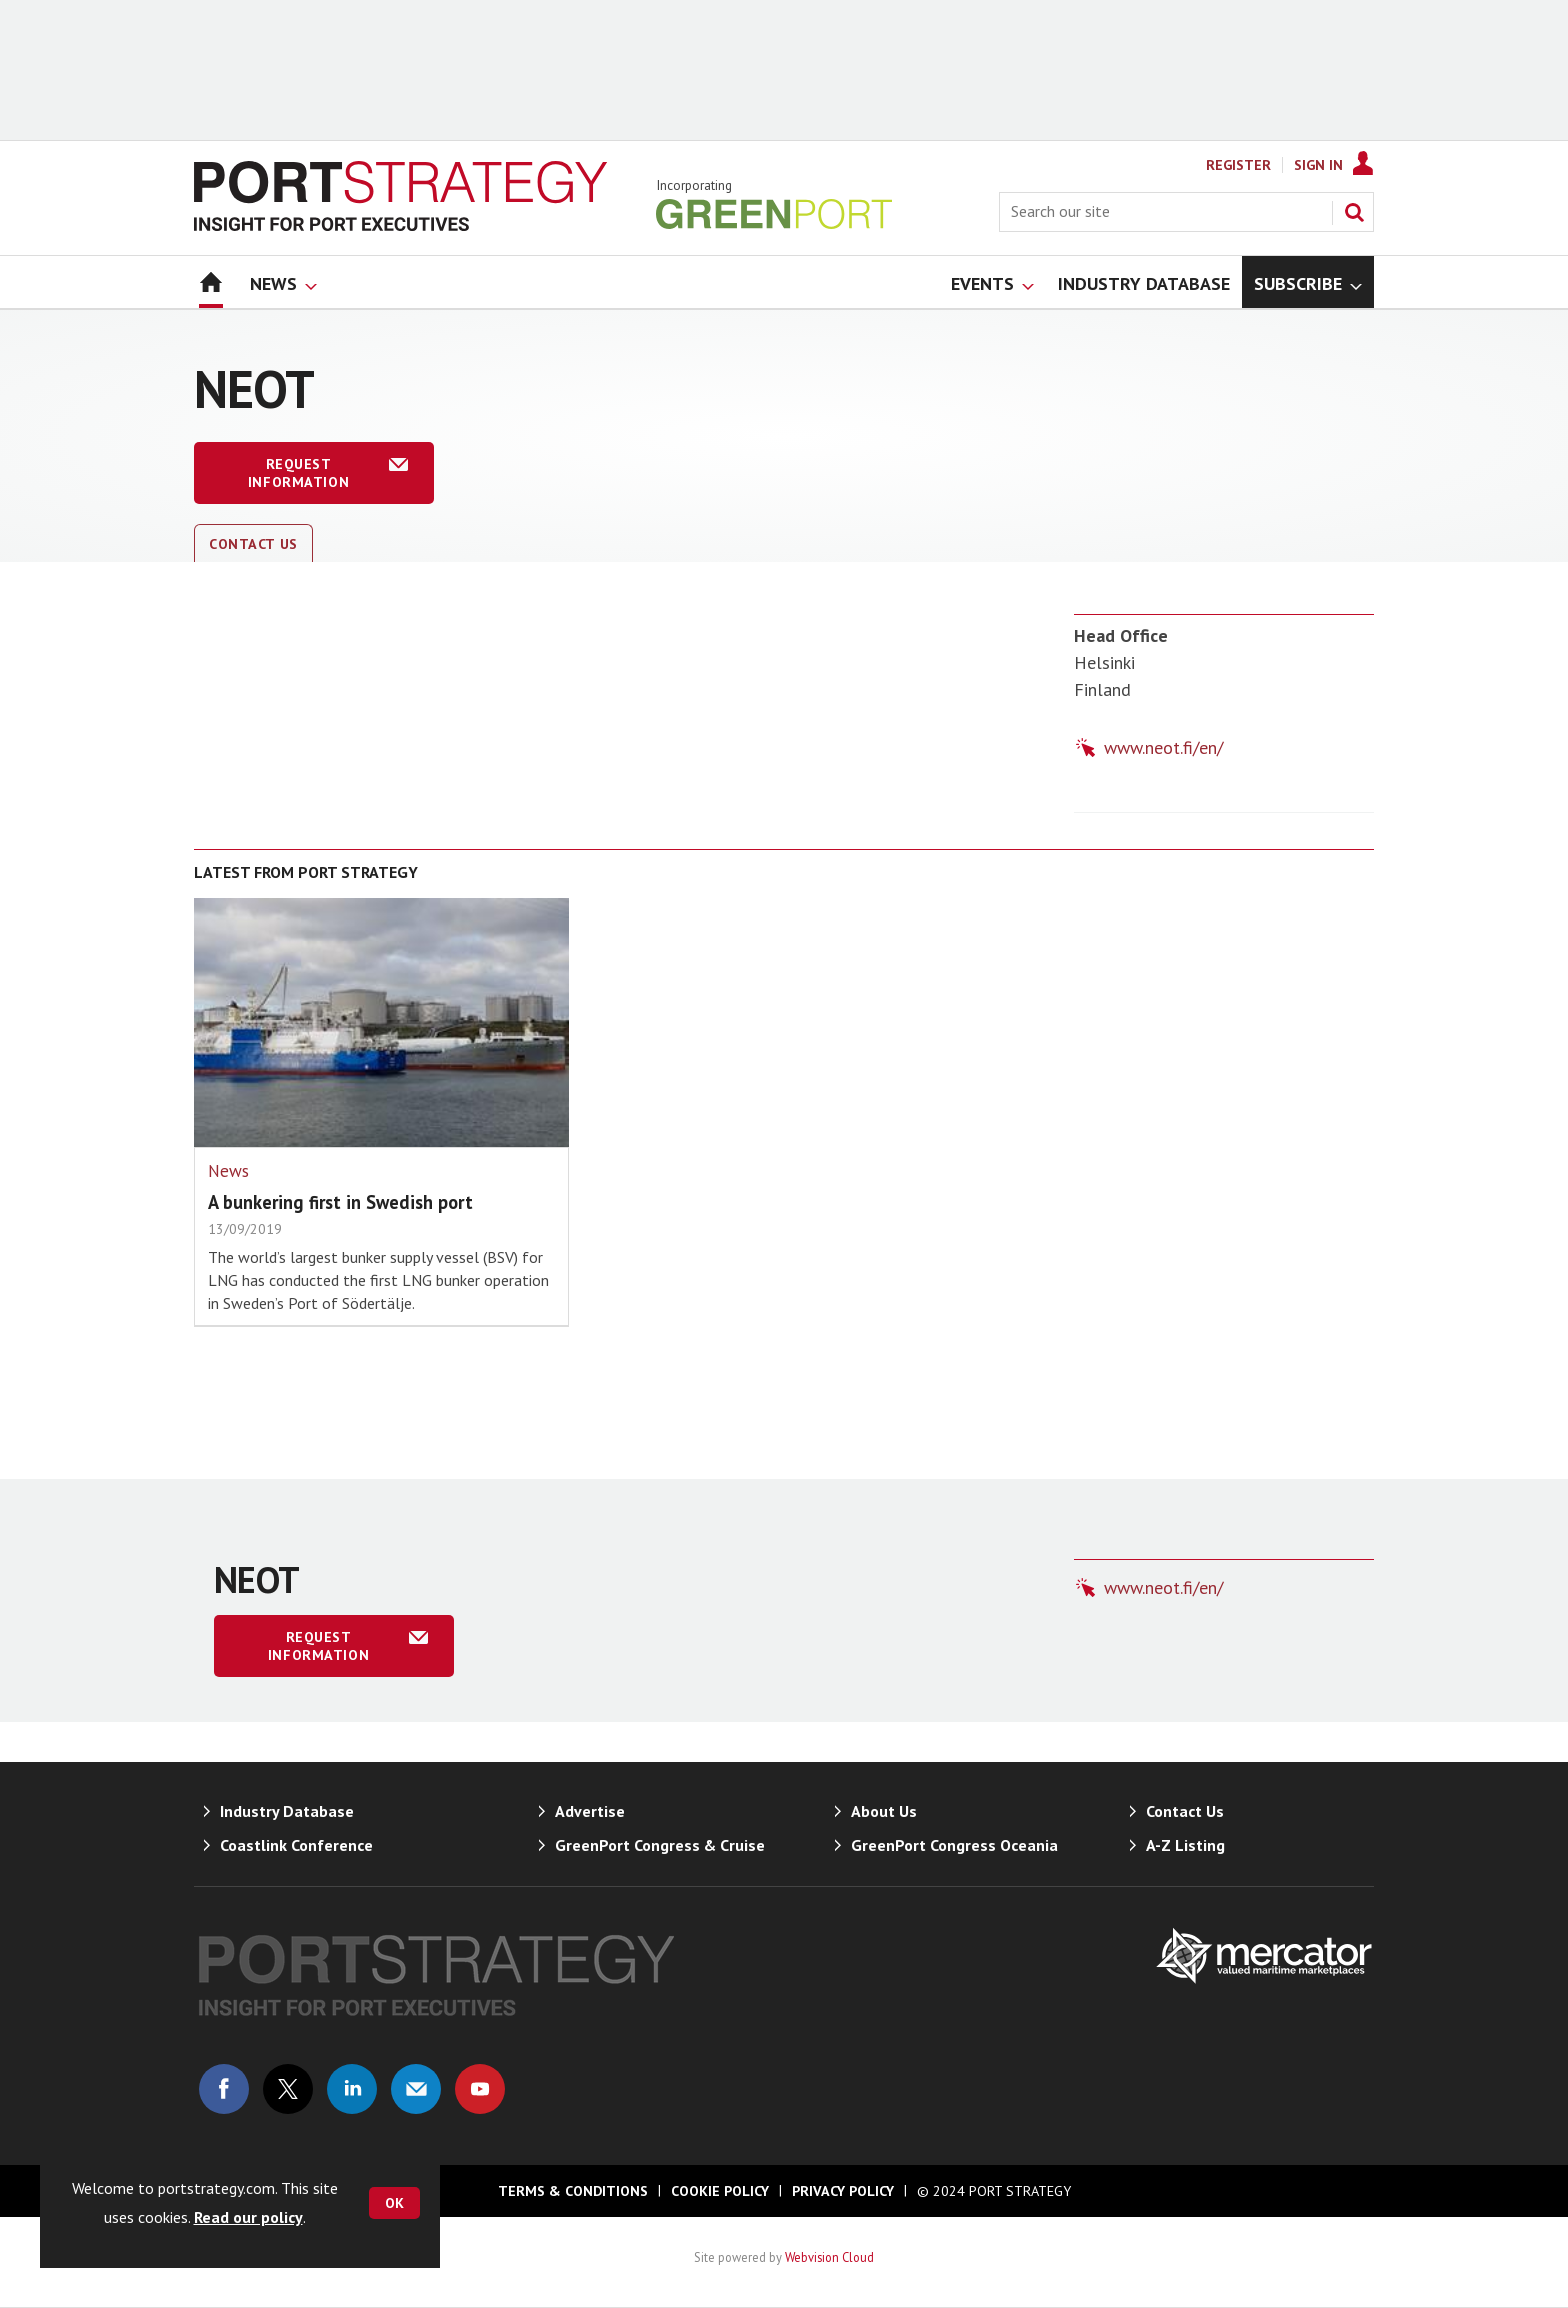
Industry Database (287, 1811)
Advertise (590, 1811)
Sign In (1318, 165)
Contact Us (253, 544)
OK (394, 2203)
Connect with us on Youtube (480, 2089)
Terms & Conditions (573, 2191)
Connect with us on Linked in (352, 2089)
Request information (298, 473)
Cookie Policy (720, 2191)
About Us (884, 1811)
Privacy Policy (843, 2191)
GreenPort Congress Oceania (954, 1845)
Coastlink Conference (296, 1845)
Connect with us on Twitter (288, 2089)
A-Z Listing (1185, 1845)
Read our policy (248, 2217)
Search (1354, 212)
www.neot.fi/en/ (1163, 747)
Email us (416, 2089)
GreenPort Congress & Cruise (660, 1845)
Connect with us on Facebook (224, 2089)
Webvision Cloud (829, 2257)
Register (1238, 165)
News (228, 1171)
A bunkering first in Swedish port (340, 1202)
